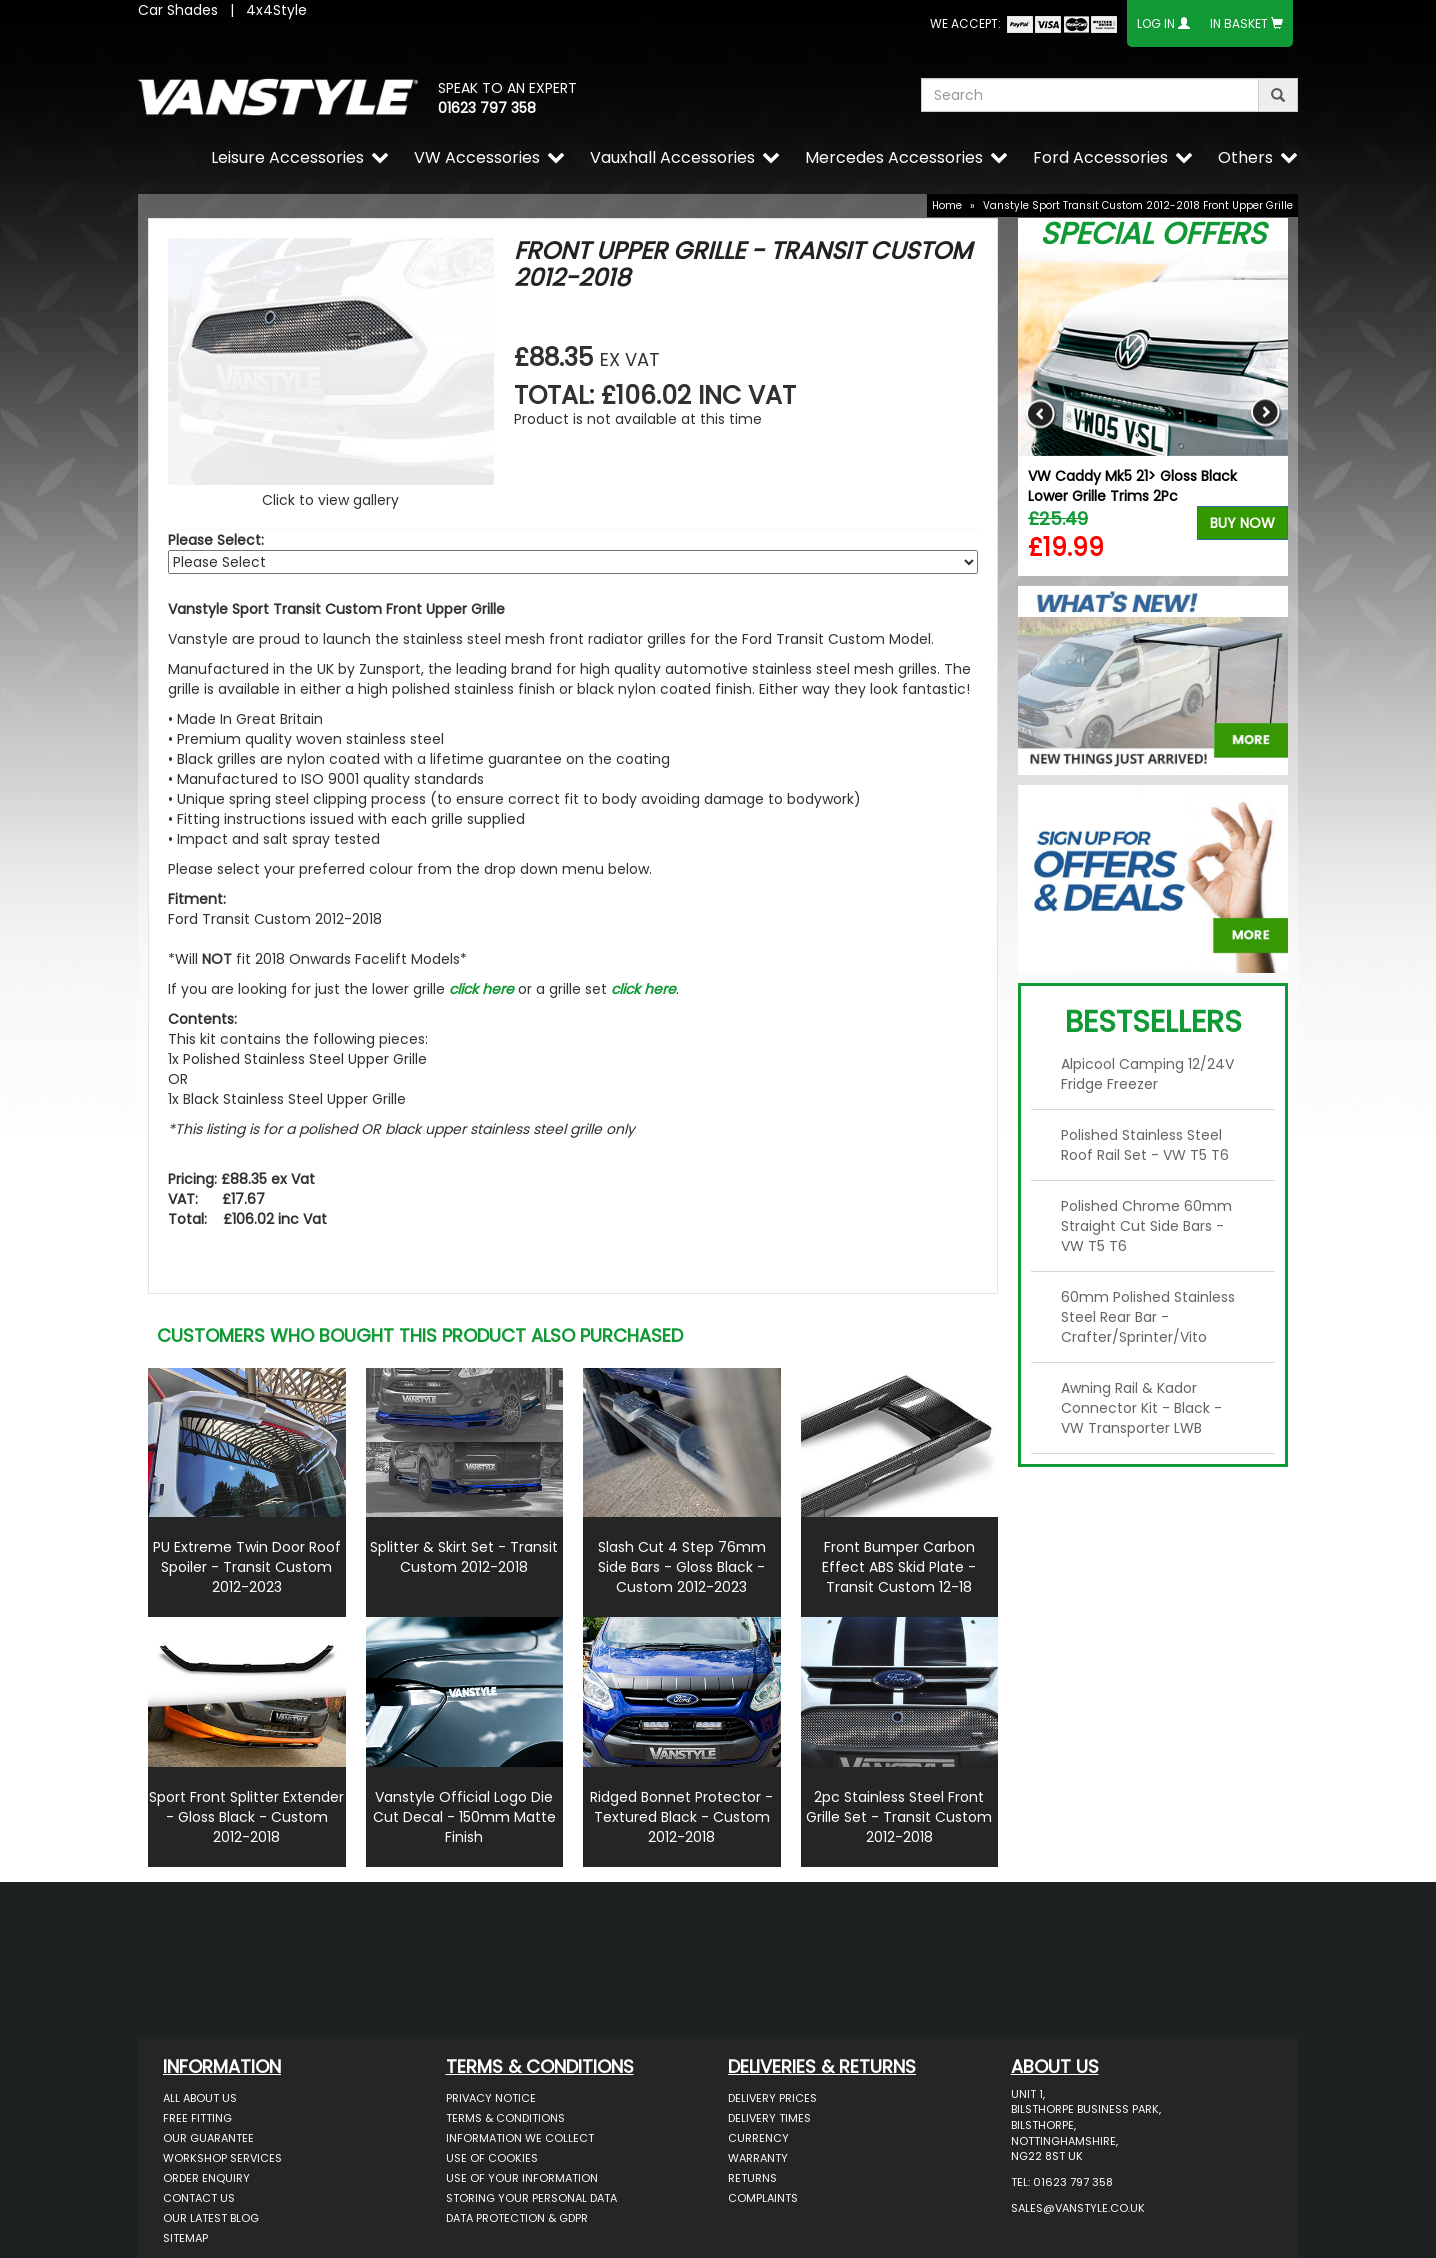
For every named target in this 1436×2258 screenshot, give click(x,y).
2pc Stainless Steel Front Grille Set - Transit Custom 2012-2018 (899, 1817)
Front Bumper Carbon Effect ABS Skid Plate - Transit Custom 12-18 (899, 1567)
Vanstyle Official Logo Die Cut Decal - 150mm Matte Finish (464, 1817)
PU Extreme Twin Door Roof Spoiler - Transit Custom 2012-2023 (247, 1567)
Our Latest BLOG (211, 2218)
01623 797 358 (487, 108)
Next (1265, 413)
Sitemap (185, 2238)
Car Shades (178, 10)
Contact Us (199, 2198)
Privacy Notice (491, 2098)
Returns (752, 2178)
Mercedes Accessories (894, 157)
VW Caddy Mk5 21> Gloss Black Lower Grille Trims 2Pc (1132, 486)
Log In (1156, 23)
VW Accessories (477, 157)
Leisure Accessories (287, 157)
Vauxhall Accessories (672, 157)
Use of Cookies (492, 2158)
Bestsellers (1153, 1022)
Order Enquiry (206, 2178)
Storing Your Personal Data (531, 2198)
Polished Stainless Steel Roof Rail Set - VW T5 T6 (1145, 1145)
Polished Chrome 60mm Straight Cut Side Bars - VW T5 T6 (1146, 1226)
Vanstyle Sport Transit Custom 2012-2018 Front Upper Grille (1138, 205)
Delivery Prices (772, 2098)
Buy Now (1242, 523)
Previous (1040, 413)
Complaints (763, 2198)
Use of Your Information (522, 2178)
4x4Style (276, 10)
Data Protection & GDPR (517, 2218)
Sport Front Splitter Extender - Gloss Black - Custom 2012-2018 (246, 1817)
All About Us (200, 2098)
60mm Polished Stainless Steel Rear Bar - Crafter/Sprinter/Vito (1148, 1317)
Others (1245, 157)
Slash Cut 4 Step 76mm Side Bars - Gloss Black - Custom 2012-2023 (682, 1567)
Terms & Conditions (505, 2118)
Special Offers (1153, 234)
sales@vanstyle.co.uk (1078, 2208)
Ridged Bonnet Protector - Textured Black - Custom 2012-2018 (681, 1817)
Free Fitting (197, 2118)
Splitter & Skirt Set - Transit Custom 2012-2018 (464, 1557)
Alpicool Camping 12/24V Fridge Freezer (1147, 1074)
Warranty (758, 2158)
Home (947, 205)
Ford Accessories (1100, 157)
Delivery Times (769, 2118)
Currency (758, 2138)
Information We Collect (520, 2138)
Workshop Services (222, 2158)
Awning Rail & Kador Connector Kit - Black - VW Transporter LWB (1141, 1408)
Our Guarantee (208, 2138)
